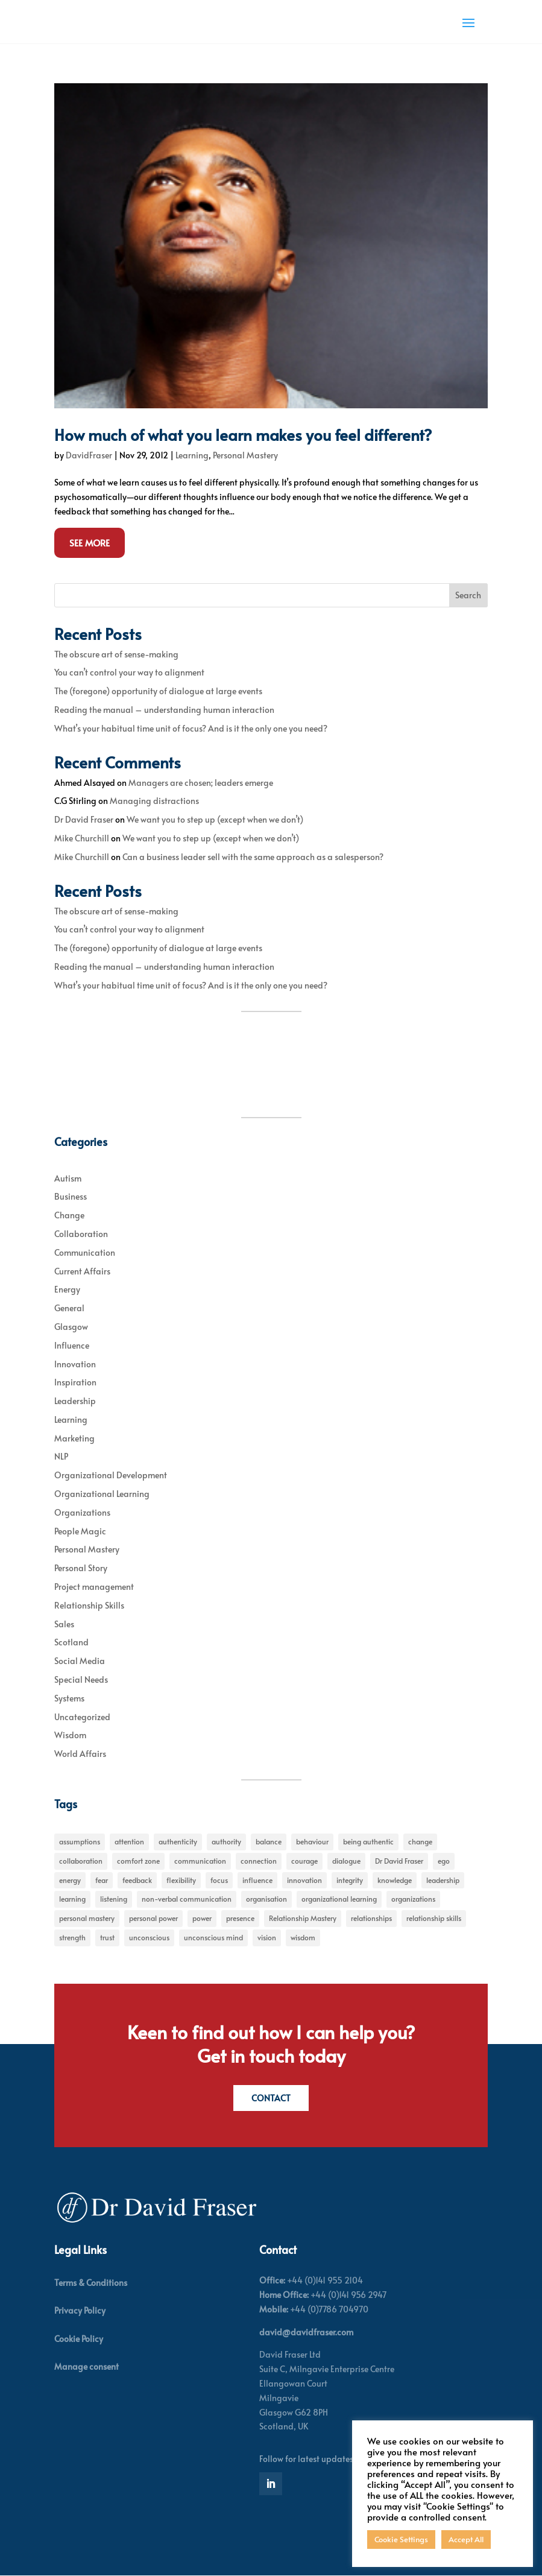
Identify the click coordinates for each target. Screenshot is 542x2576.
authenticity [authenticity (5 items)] (178, 1841)
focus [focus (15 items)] (219, 1880)
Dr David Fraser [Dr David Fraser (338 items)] (399, 1861)
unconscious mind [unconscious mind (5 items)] (213, 1937)
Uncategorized (82, 1717)
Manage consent (86, 2366)
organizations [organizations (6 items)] (413, 1899)
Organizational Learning (102, 1493)
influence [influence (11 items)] (257, 1880)
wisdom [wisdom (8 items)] (303, 1937)
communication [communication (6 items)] (200, 1861)
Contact (271, 2098)
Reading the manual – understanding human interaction (164, 709)
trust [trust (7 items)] (107, 1937)
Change (69, 1215)
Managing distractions (154, 800)
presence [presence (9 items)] (240, 1918)
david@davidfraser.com (306, 2332)
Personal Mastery (245, 455)
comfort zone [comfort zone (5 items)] (138, 1861)
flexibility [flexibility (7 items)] (181, 1880)
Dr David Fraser (83, 819)
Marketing (74, 1438)
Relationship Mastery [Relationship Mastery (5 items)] (302, 1918)
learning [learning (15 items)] (72, 1899)
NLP (61, 1456)
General (69, 1308)
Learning (192, 455)
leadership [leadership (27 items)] (442, 1880)
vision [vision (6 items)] (266, 1937)
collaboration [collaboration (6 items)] (80, 1861)
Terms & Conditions (90, 2283)
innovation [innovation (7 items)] (304, 1880)
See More (89, 542)
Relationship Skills (89, 1605)
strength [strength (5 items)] (72, 1937)
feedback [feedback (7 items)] (137, 1880)
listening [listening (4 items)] (113, 1899)
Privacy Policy (80, 2311)
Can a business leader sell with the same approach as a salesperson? (252, 856)
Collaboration (81, 1233)
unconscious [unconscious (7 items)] (149, 1937)
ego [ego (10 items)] (444, 1861)
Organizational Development (110, 1475)
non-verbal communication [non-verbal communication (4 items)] (187, 1899)
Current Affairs (82, 1271)
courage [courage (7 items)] (304, 1861)
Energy (67, 1289)
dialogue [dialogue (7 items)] (346, 1861)
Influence (71, 1345)
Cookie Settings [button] (401, 2539)
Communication (84, 1252)
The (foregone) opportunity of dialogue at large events (158, 691)
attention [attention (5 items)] (129, 1841)
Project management (94, 1586)
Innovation (75, 1364)
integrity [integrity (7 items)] (349, 1880)
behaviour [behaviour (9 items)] (312, 1841)
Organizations (82, 1512)
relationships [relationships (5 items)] (371, 1918)
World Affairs (80, 1753)
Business (70, 1196)
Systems (69, 1698)
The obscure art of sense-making (116, 654)
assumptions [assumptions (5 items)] (79, 1841)
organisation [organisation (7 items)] (266, 1899)
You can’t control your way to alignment (129, 672)
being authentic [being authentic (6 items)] (368, 1841)
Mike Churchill (81, 838)
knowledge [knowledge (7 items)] (394, 1880)
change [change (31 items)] (420, 1841)
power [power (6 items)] (202, 1918)
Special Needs (81, 1679)
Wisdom (70, 1735)
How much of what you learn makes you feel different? (243, 434)
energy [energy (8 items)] (70, 1880)
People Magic (80, 1531)
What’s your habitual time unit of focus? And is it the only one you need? (190, 728)
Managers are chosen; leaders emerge (200, 782)
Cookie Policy (78, 2338)
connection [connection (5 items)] (259, 1861)
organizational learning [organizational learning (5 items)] (339, 1899)
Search (468, 595)
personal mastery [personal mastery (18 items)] (87, 1918)
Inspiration (75, 1382)
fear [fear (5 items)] (101, 1880)
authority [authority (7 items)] (226, 1841)
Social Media (79, 1660)
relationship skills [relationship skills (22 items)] (433, 1918)
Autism (67, 1178)
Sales (64, 1624)
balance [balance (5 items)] (269, 1841)
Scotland (71, 1642)
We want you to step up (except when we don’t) (215, 819)
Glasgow (71, 1326)
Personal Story (80, 1568)
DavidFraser (89, 455)
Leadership (75, 1401)
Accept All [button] (466, 2539)
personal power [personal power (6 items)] (153, 1918)
